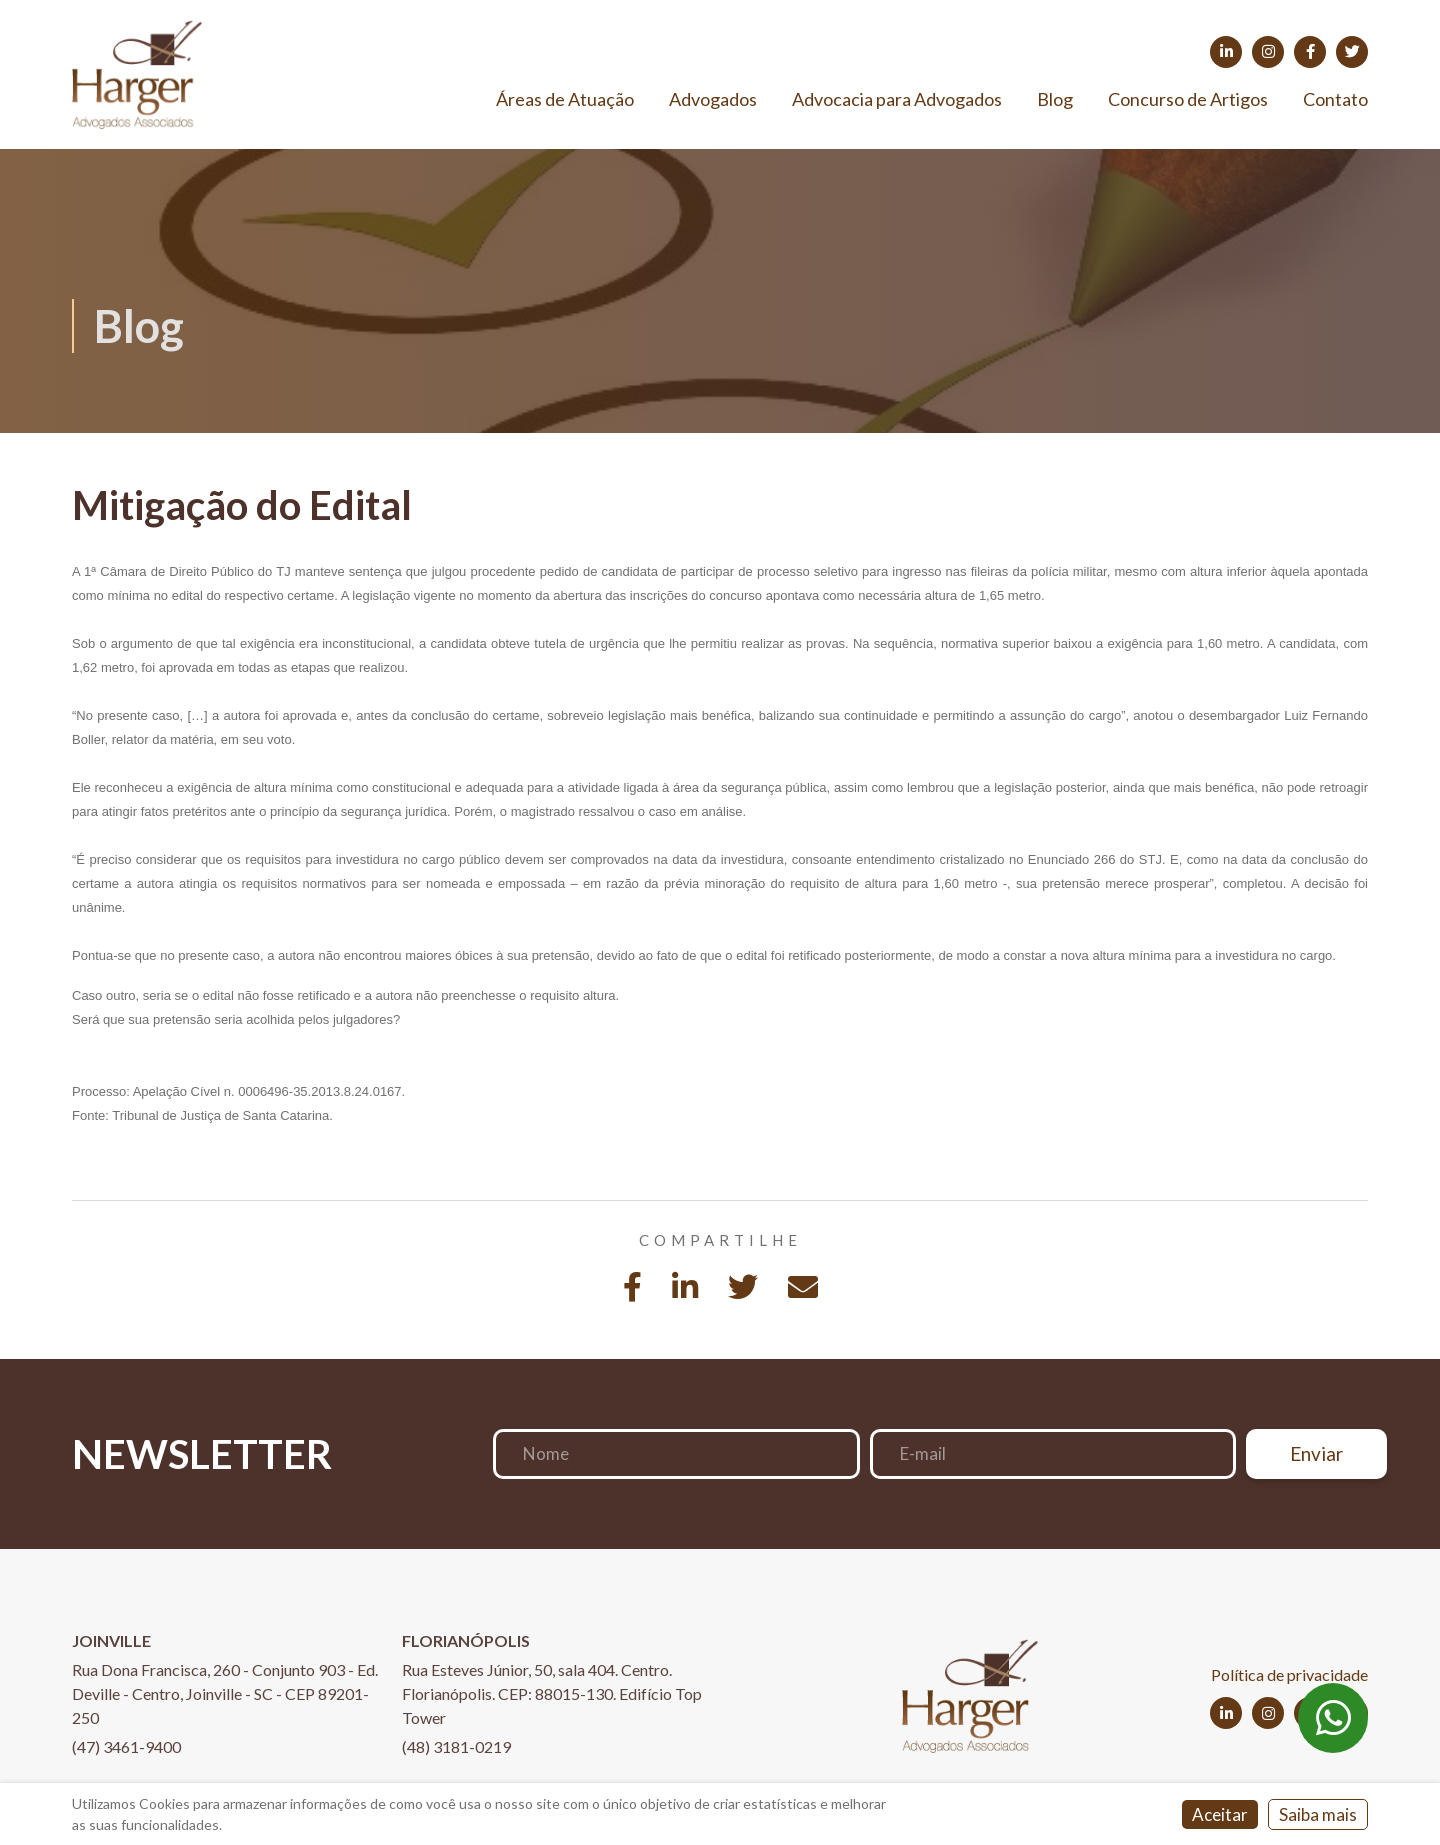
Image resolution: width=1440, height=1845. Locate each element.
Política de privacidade (1289, 1674)
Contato (1335, 99)
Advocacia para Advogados (897, 99)
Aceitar (1220, 1814)
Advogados (713, 99)
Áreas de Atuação (565, 99)
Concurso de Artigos (1188, 99)
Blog (1055, 99)
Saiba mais (1318, 1814)
